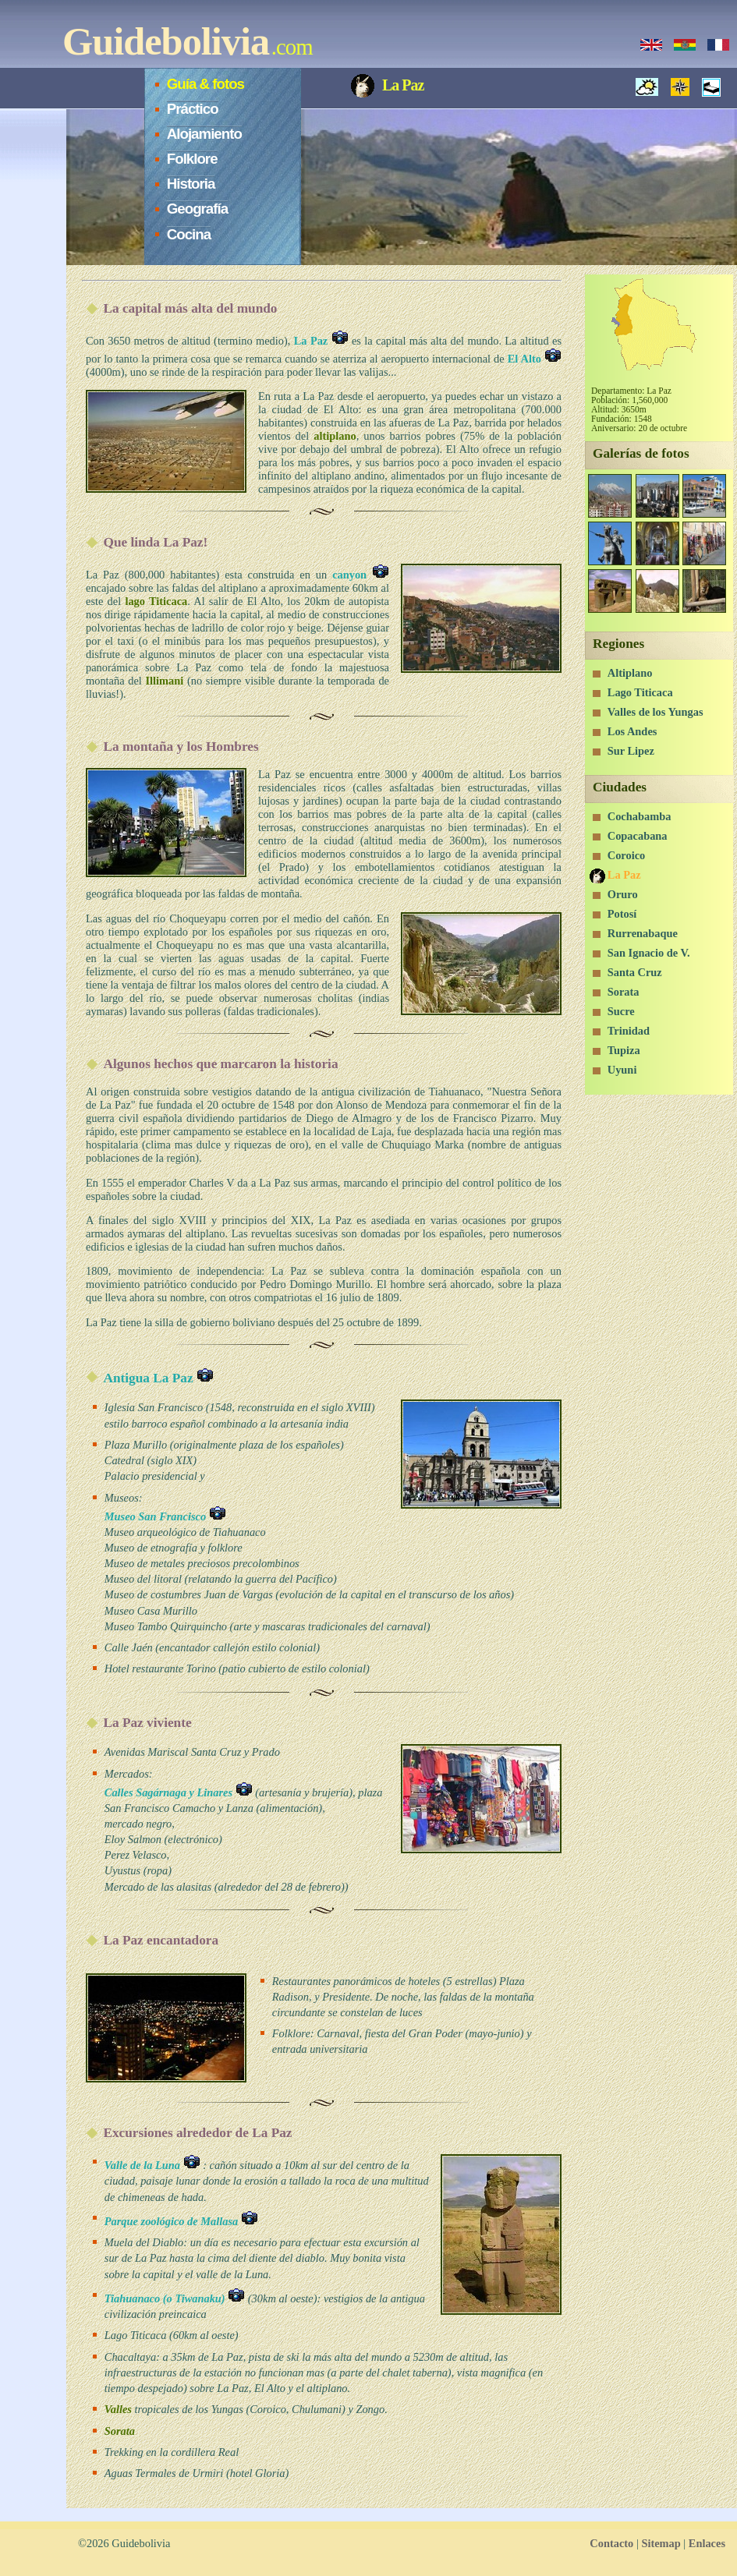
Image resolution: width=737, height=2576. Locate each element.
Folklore (192, 158)
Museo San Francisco (165, 1516)
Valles (118, 2409)
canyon (360, 574)
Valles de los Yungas (655, 712)
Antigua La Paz (158, 1378)
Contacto (611, 2543)
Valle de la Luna (152, 2165)
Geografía (197, 208)
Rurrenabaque (643, 933)
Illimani (165, 680)
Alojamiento (204, 134)
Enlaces (707, 2543)
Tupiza (624, 1050)
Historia (191, 183)
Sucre (621, 1011)
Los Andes (632, 731)
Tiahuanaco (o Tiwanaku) (175, 2298)
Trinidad (629, 1030)
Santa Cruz (635, 972)
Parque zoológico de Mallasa (181, 2221)
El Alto (535, 358)
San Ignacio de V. (649, 953)
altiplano (335, 436)
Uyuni (622, 1069)
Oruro (623, 894)
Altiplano (630, 673)
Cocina (189, 234)
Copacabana (638, 836)
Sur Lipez (631, 751)
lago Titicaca (156, 601)
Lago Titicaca (640, 692)
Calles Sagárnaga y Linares (179, 1792)
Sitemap (660, 2543)
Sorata (120, 2431)
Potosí (622, 914)
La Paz (321, 340)
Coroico (627, 855)
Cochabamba (639, 816)
